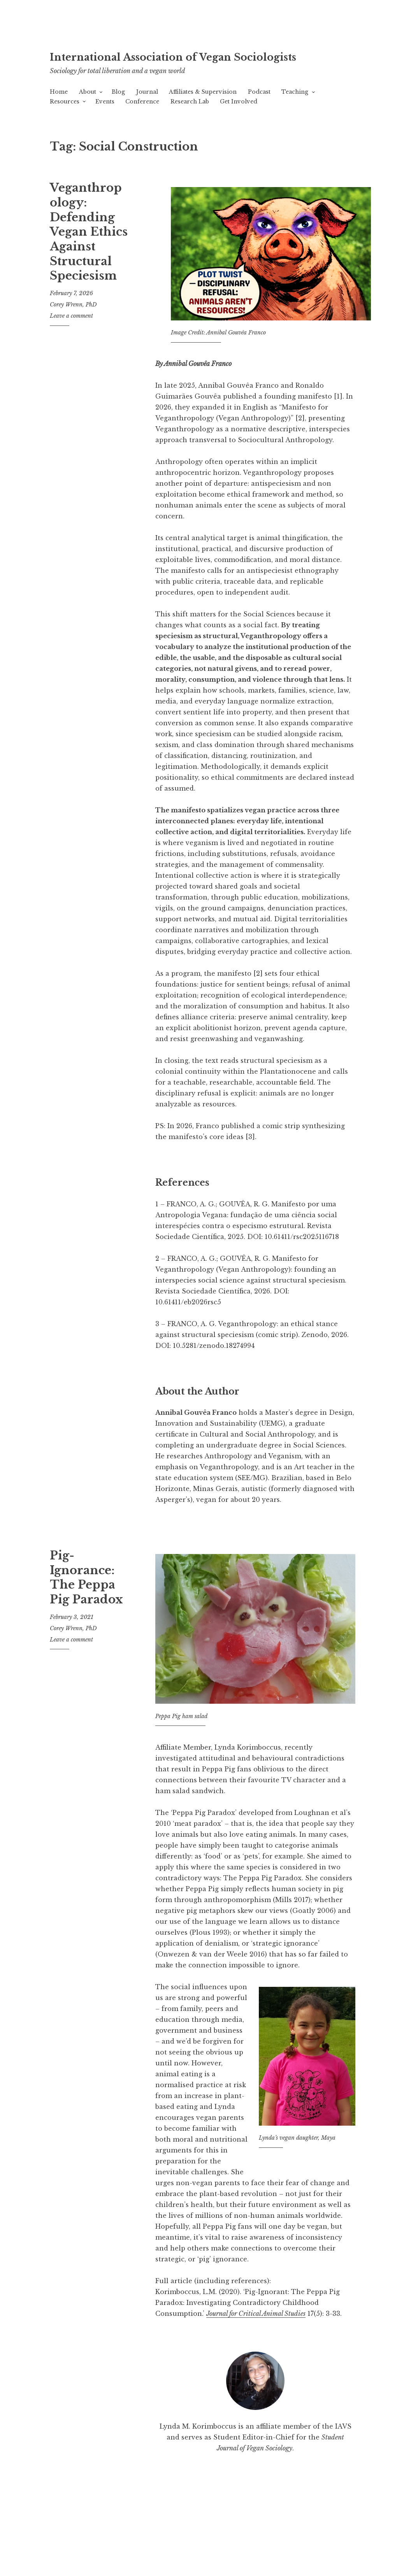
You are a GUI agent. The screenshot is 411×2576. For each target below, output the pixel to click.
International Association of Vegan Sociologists (185, 65)
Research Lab (189, 123)
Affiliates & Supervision (203, 113)
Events (104, 123)
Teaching (294, 113)
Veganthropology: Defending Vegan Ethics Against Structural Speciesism (89, 254)
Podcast (259, 113)
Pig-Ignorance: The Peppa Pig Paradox (86, 1599)
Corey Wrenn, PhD (73, 326)
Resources (64, 123)
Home (59, 113)
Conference (142, 123)
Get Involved (238, 123)
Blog (118, 113)
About (87, 113)
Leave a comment (71, 337)
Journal (147, 113)
